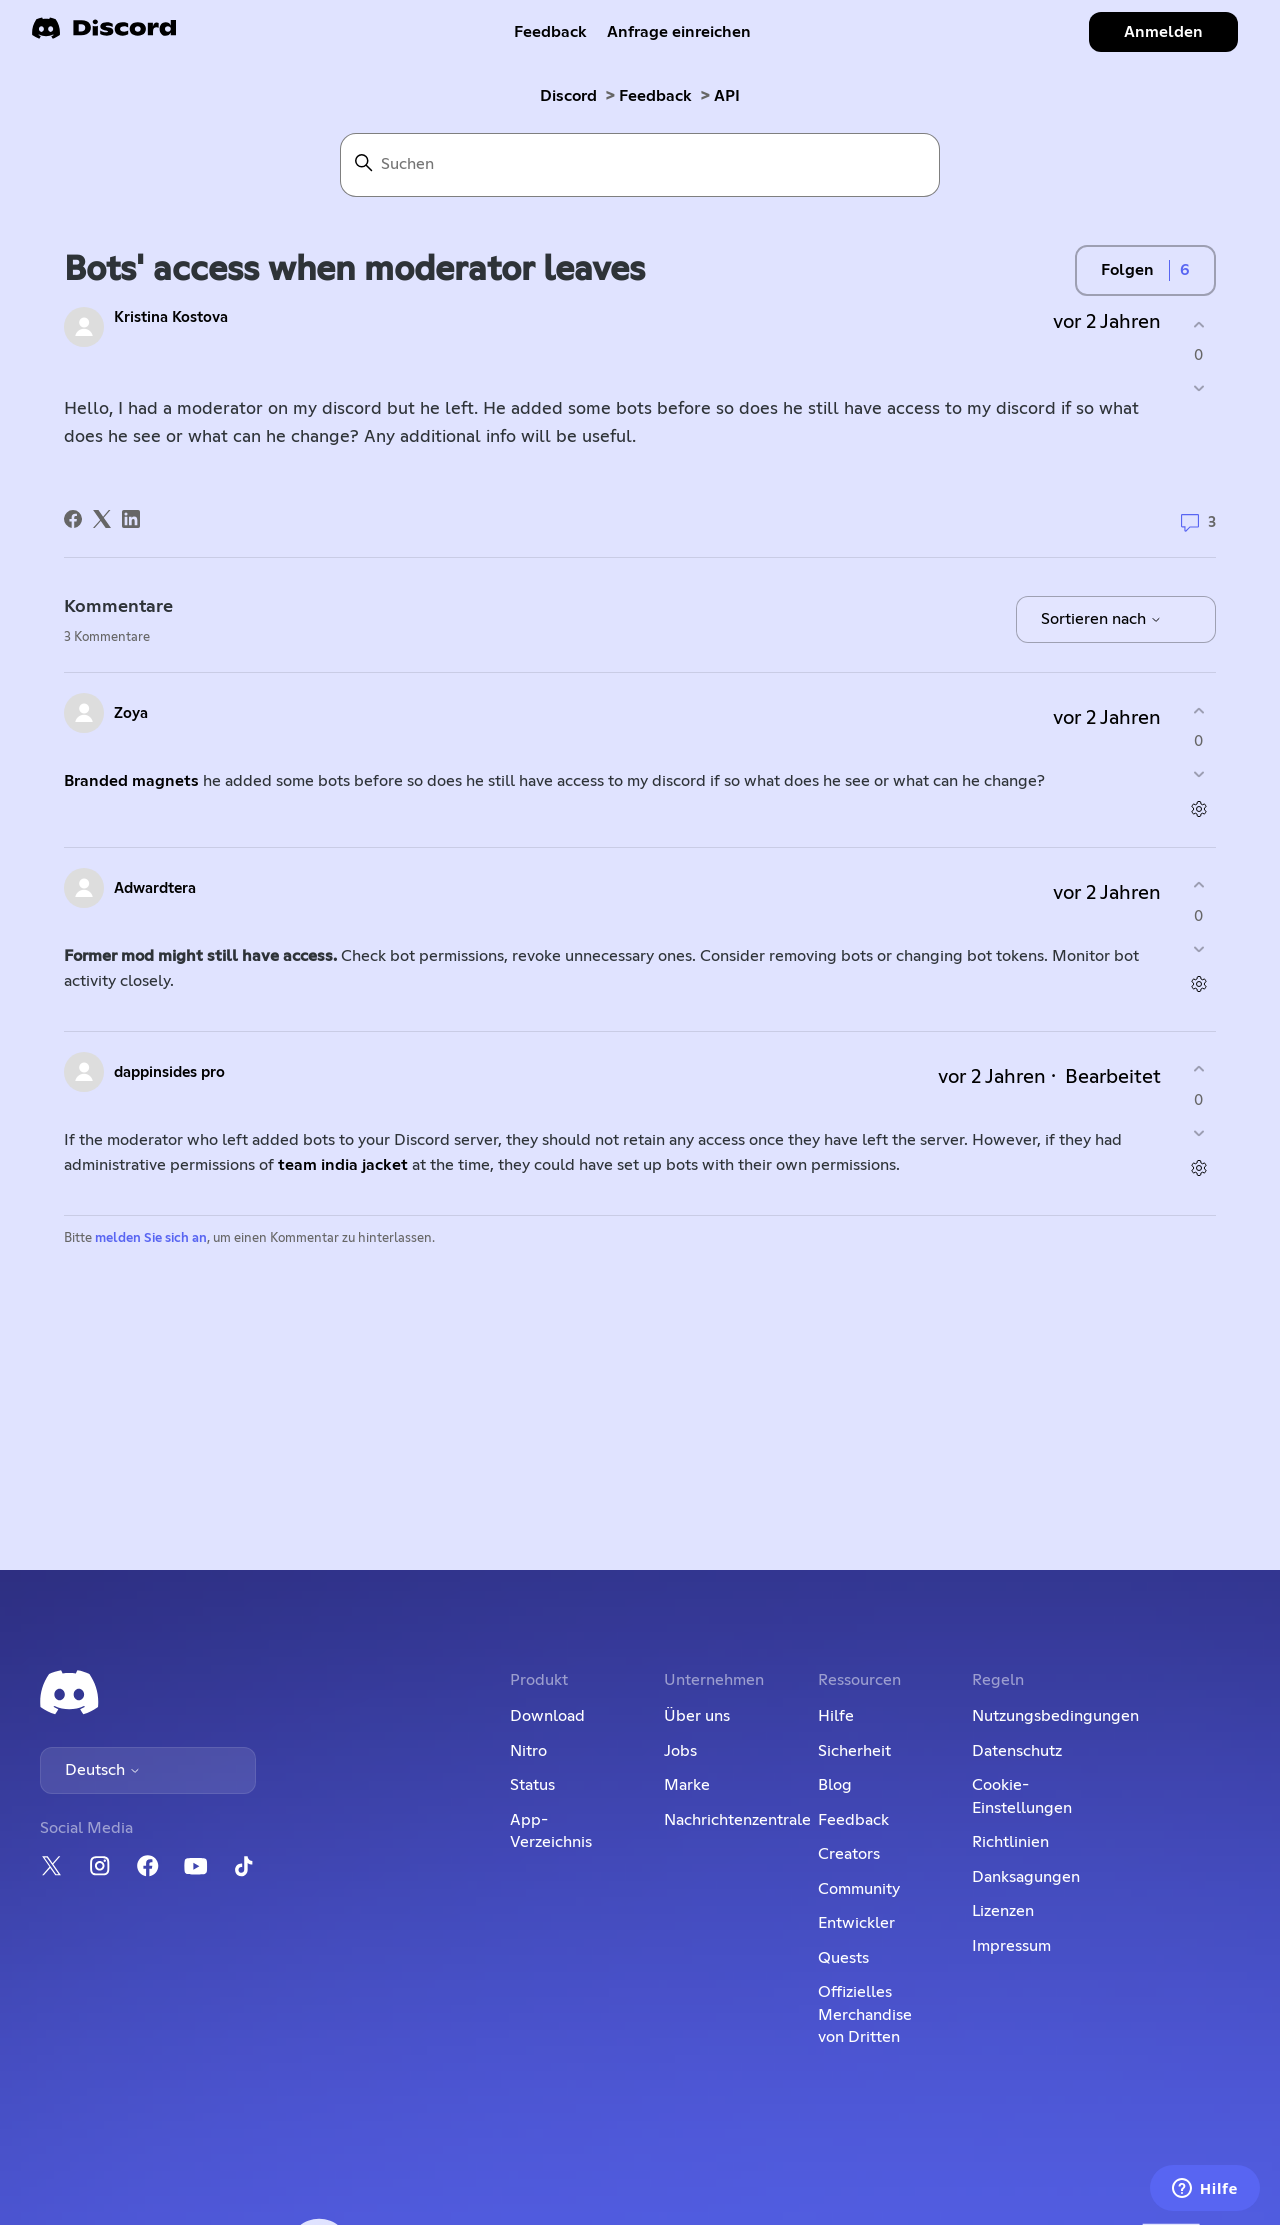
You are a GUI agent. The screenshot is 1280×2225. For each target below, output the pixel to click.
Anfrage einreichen (679, 32)
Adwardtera (155, 888)
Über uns (697, 1716)
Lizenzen (1003, 1911)
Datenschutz (1017, 1751)
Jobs (680, 1751)
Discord (568, 96)
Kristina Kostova (171, 317)
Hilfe (836, 1716)
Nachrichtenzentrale (737, 1820)
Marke (687, 1785)
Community (859, 1889)
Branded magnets (131, 781)
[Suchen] (640, 165)
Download (547, 1716)
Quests (843, 1958)
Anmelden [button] (1163, 32)
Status (532, 1785)
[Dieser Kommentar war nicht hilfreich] (1198, 774)
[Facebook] (73, 519)
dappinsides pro (169, 1072)
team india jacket (343, 1165)
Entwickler (856, 1923)
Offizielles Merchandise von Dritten (865, 2014)
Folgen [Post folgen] (1127, 270)
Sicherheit (854, 1751)
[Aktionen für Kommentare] (1198, 809)
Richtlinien (1010, 1842)
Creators (849, 1854)
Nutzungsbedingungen (1055, 1716)
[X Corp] (102, 519)
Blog (835, 1785)
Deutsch (103, 1770)
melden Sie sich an (151, 1238)
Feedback (550, 32)
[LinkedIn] (131, 519)
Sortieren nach (1101, 619)
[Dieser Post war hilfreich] (1198, 324)
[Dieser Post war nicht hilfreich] (1198, 388)
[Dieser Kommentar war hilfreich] (1198, 710)
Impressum (1011, 1946)
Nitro (528, 1751)
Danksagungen (1026, 1877)
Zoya (131, 713)
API (727, 96)
